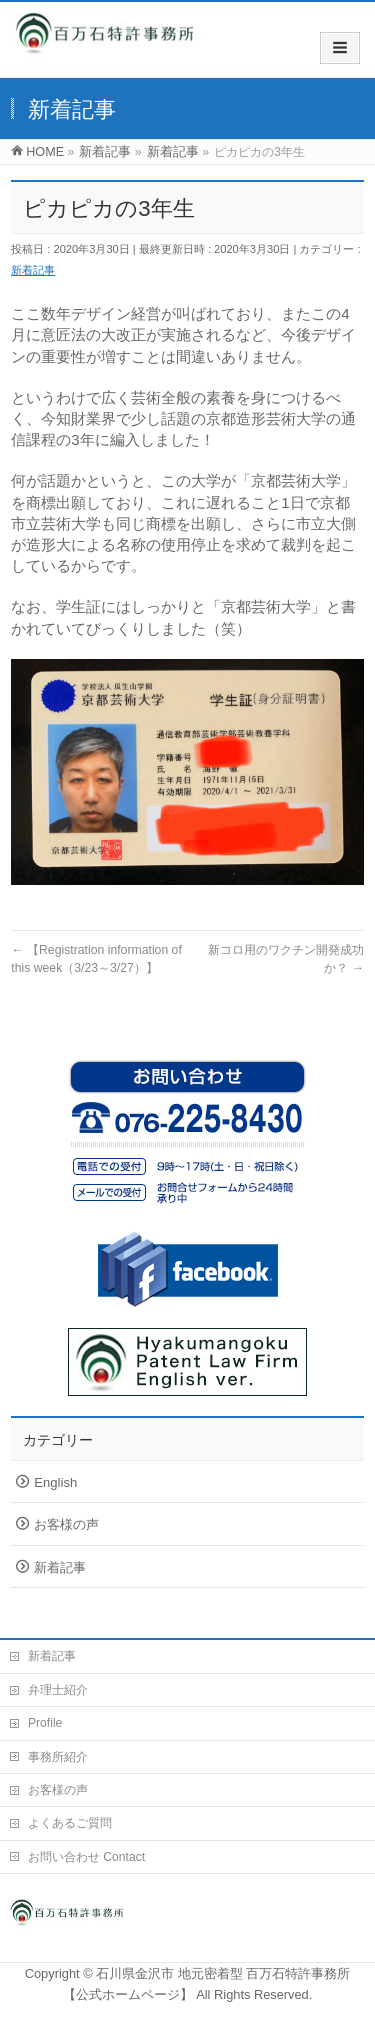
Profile (45, 1723)
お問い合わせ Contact (86, 1857)
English (55, 1482)
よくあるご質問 (70, 1823)
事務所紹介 (58, 1757)
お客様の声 (66, 1524)
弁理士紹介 (58, 1690)
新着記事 (33, 270)
